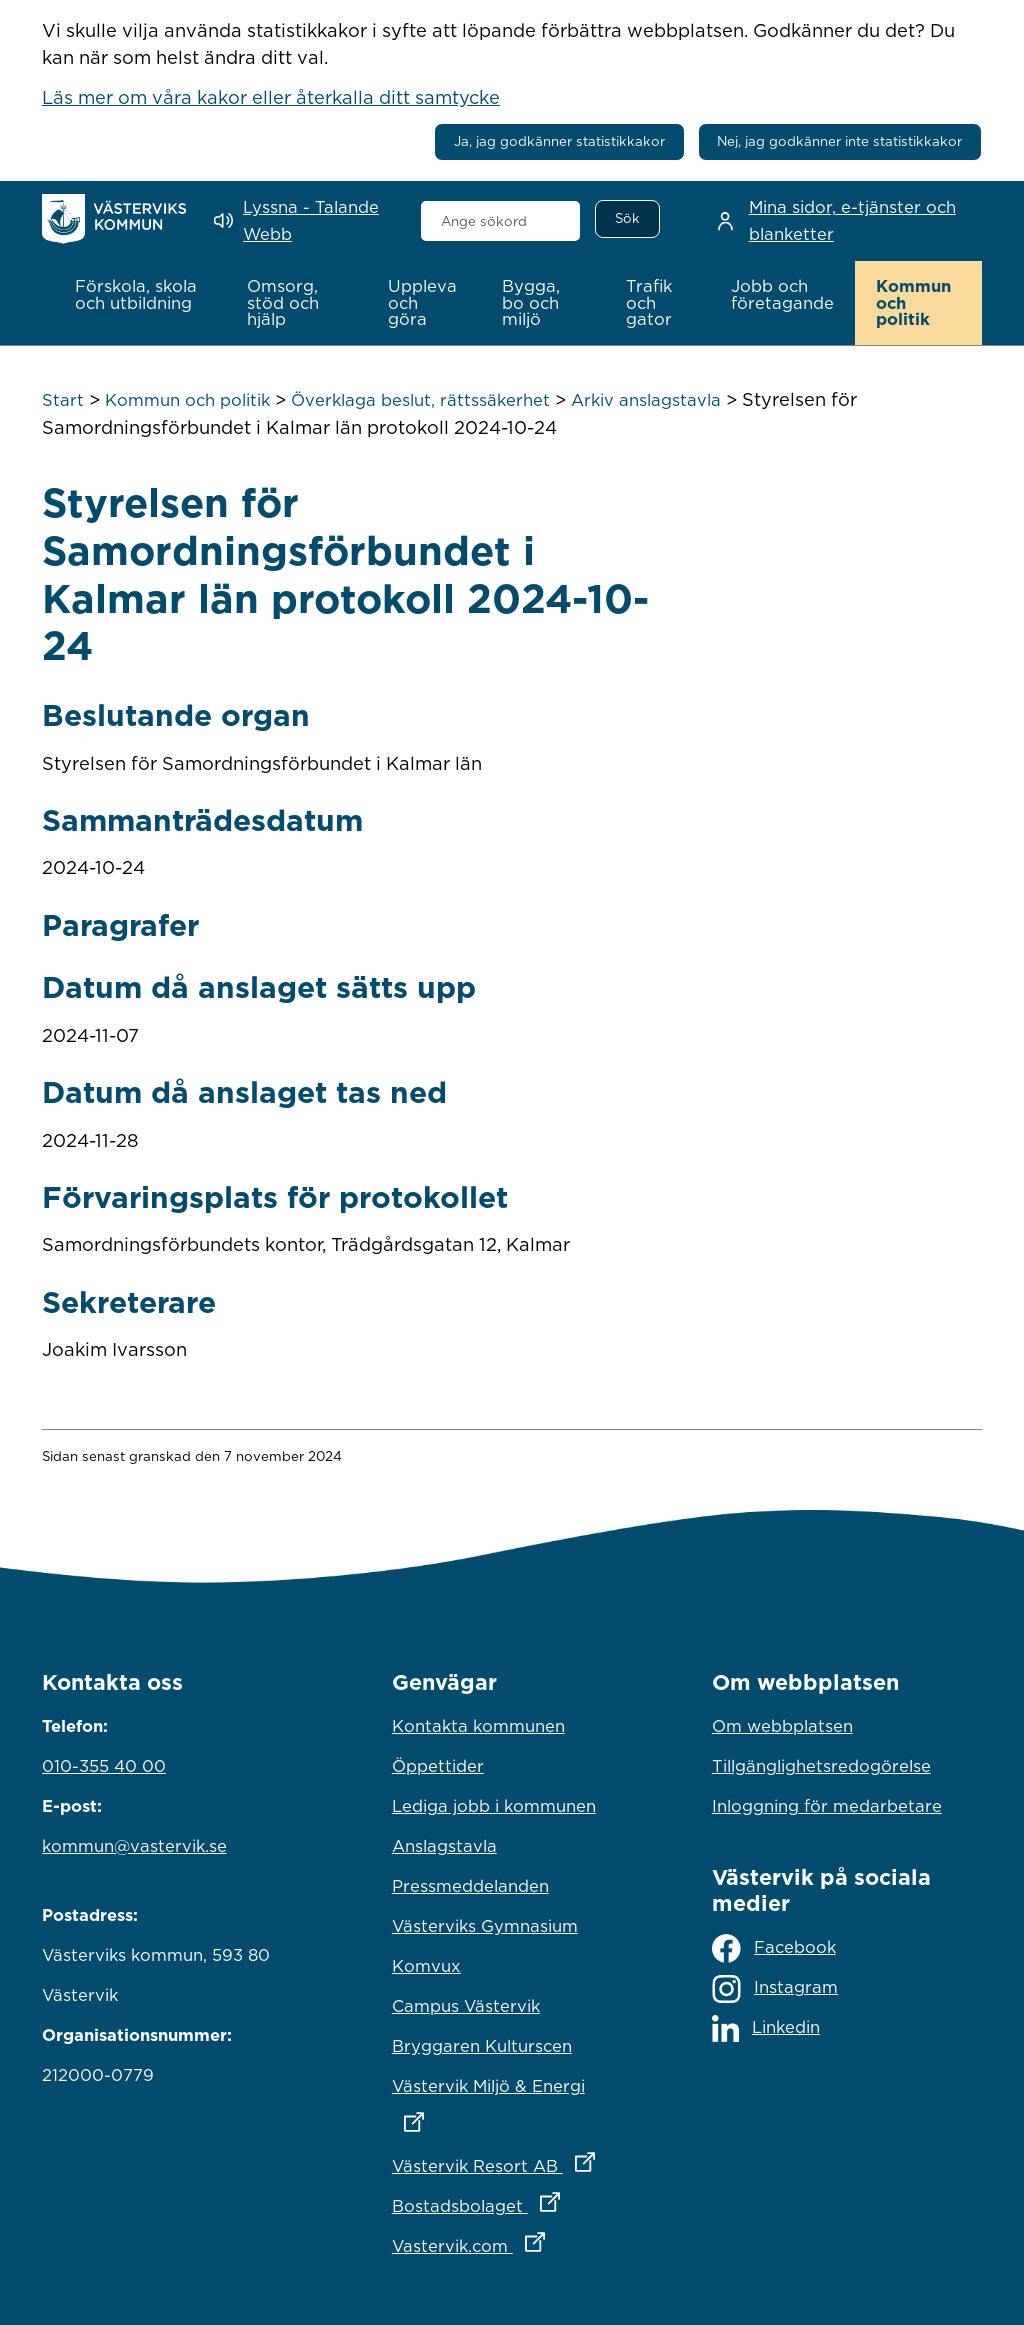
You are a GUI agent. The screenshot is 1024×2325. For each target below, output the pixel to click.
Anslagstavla (444, 1845)
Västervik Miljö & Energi (512, 2098)
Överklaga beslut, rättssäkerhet (420, 400)
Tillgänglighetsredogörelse (821, 1765)
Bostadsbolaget (512, 2200)
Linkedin (766, 2028)
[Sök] (627, 219)
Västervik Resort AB (512, 2160)
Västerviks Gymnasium (485, 1925)
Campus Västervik (466, 2005)
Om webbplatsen (782, 1725)
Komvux (426, 1965)
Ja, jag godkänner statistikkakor (559, 141)
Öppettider (438, 1765)
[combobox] (501, 221)
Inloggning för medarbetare (827, 1805)
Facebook (774, 1948)
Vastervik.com (512, 2240)
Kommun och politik (187, 400)
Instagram (775, 1989)
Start (63, 400)
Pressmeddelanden (470, 1885)
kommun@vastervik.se (134, 1845)
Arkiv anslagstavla (646, 400)
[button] (140, 295)
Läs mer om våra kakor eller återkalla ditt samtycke (271, 97)
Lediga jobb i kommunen (494, 1805)
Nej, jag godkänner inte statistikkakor (839, 141)
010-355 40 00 (104, 1765)
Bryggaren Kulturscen (482, 2045)
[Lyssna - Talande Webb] (302, 220)
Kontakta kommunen (478, 1725)
